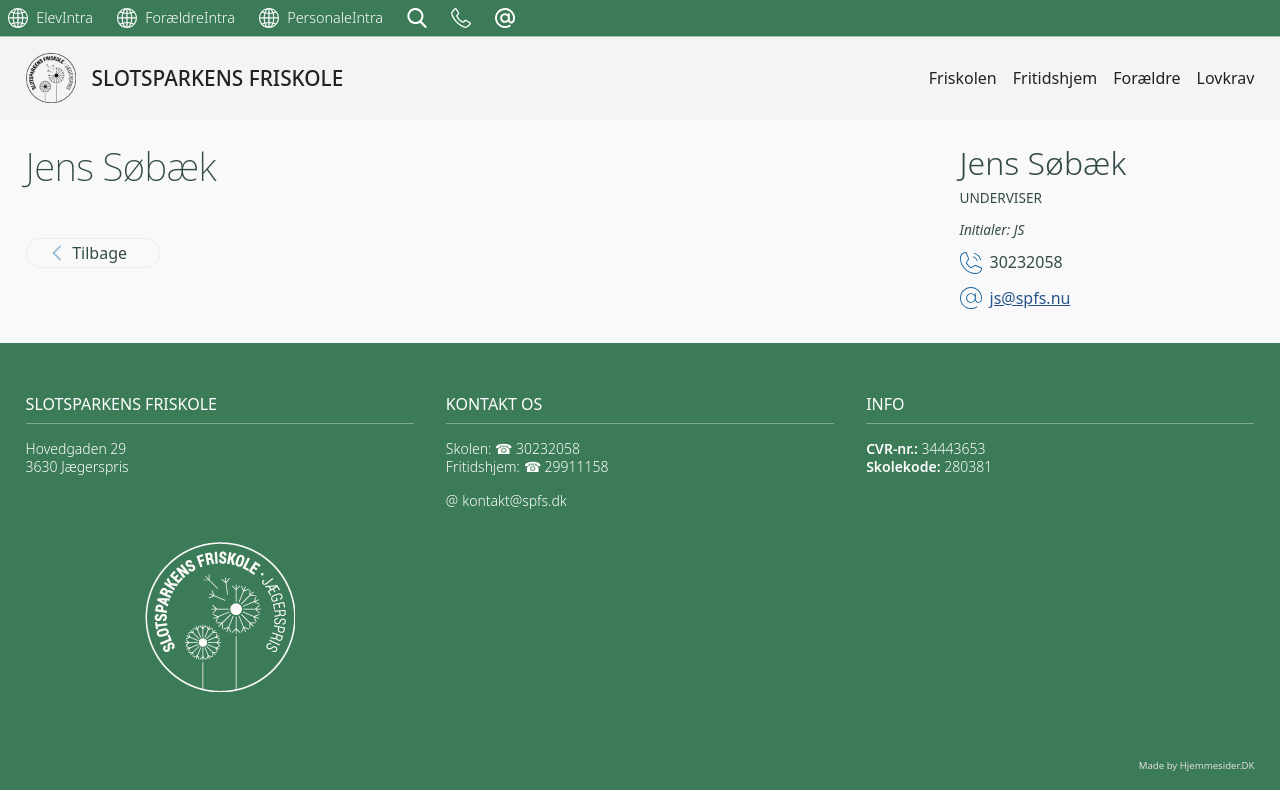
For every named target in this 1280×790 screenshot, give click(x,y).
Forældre (1146, 78)
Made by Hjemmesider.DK (1197, 765)
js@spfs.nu (1030, 298)
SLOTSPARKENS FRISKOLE (218, 78)
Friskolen (963, 78)
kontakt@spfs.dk (514, 500)
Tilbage (89, 253)
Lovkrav (1226, 78)
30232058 (1026, 262)
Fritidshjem (1055, 78)
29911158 (577, 466)
